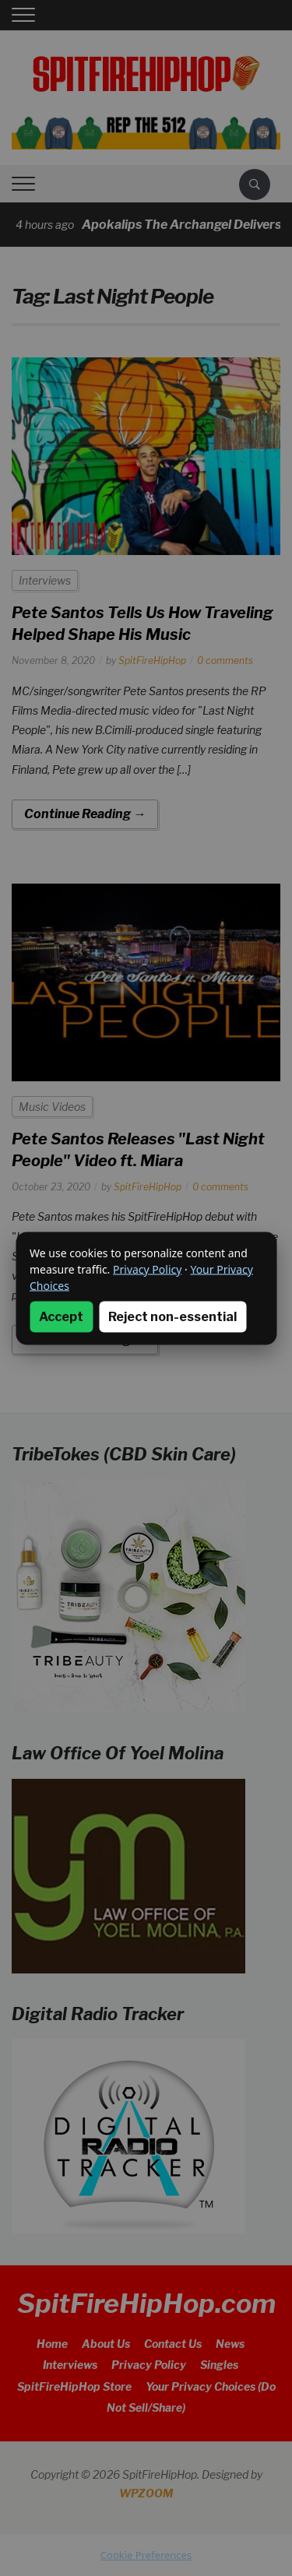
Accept (61, 1316)
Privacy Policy (147, 1268)
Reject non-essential (172, 1316)
